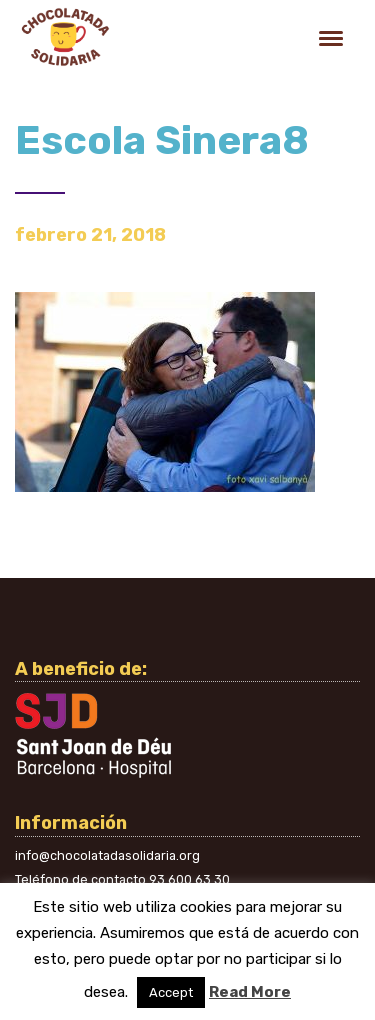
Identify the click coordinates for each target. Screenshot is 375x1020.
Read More (250, 992)
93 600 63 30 (189, 879)
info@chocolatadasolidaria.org (107, 855)
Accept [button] (171, 992)
